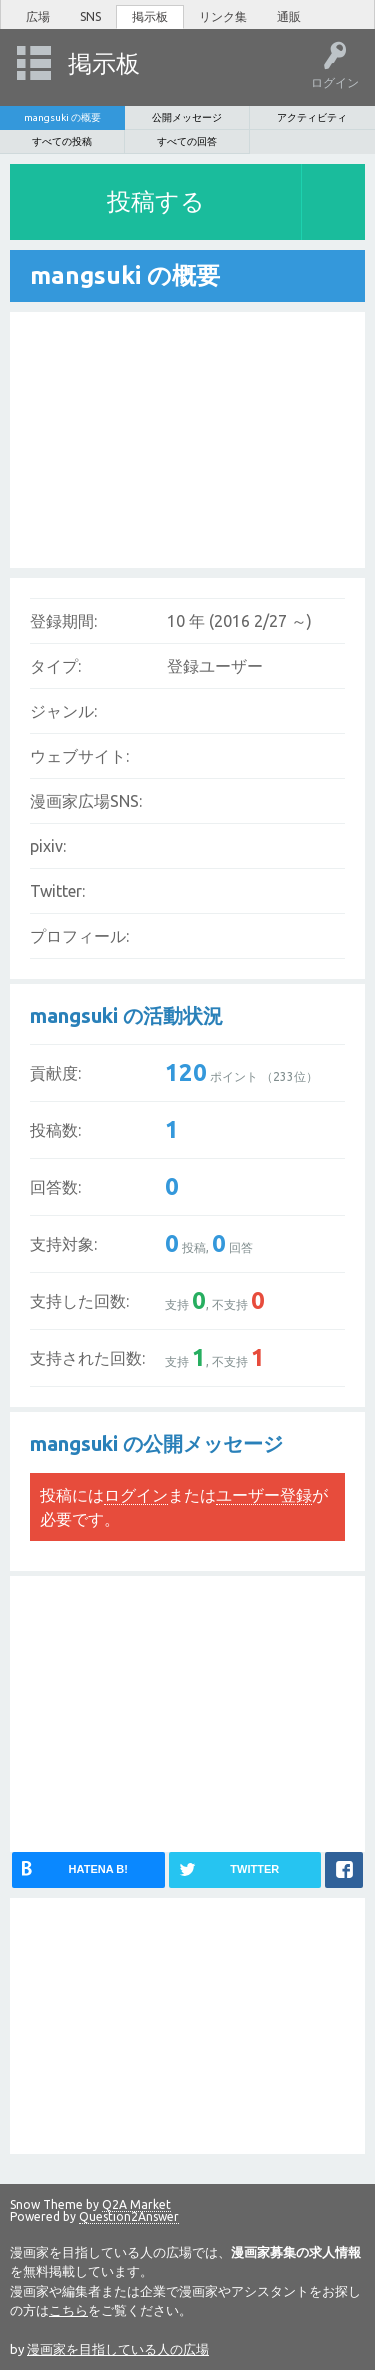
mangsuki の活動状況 (126, 1015)
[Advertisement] (160, 437)
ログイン (136, 1495)
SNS (90, 16)
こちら (68, 2310)
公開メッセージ (187, 117)
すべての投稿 (62, 141)
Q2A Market (136, 2204)
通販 (289, 16)
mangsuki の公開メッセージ (156, 1443)
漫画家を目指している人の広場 (118, 2349)
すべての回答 (187, 141)
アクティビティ (312, 117)
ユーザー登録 (264, 1495)
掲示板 (150, 16)
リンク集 (223, 16)
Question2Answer (129, 2216)
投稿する (156, 201)
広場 (38, 16)
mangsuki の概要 (62, 117)
